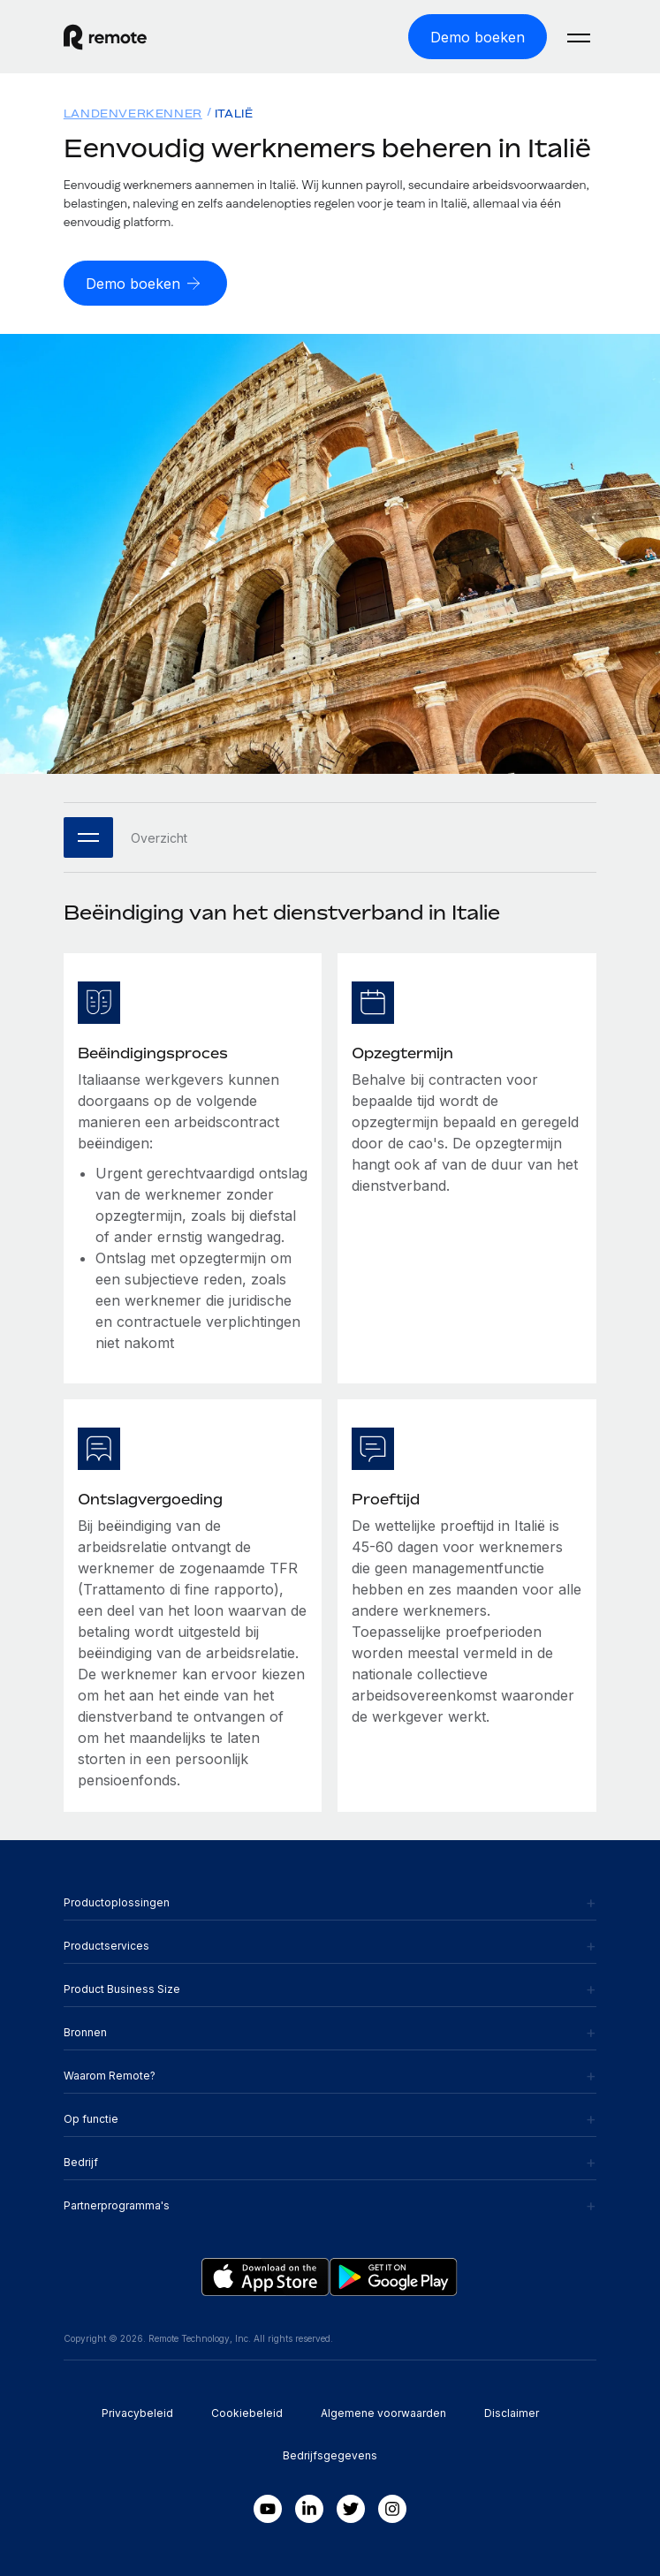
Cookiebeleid (247, 2413)
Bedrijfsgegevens (330, 2455)
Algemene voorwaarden (383, 2413)
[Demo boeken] (477, 36)
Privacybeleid (137, 2413)
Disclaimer (511, 2413)
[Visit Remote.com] (177, 37)
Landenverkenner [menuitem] (133, 113)
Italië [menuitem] (234, 113)
